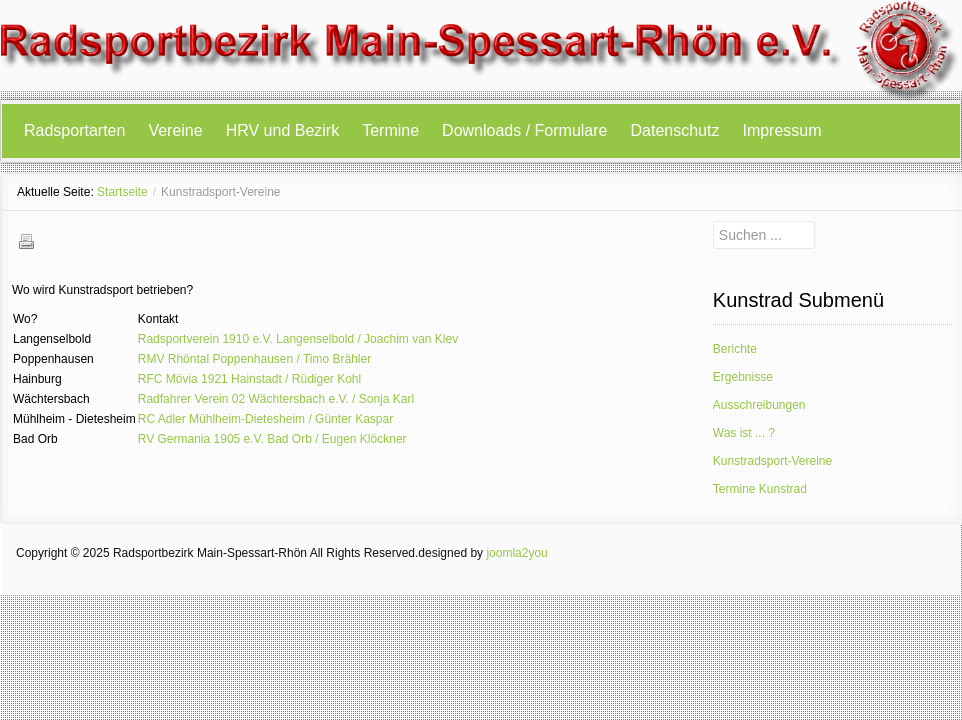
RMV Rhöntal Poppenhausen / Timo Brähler (254, 359)
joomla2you (516, 553)
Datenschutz (675, 130)
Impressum (781, 130)
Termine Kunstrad (760, 489)
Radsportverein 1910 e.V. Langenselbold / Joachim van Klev (298, 339)
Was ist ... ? (744, 433)
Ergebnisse (743, 377)
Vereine (175, 130)
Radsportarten (74, 130)
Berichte (735, 349)
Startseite (122, 192)
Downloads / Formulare (524, 130)
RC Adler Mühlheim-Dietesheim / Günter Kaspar (265, 419)
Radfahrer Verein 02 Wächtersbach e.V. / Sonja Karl (276, 399)
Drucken (26, 241)
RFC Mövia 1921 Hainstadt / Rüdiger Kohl (249, 379)
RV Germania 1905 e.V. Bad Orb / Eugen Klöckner (272, 439)
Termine (390, 130)
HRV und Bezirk (283, 130)
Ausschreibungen (759, 405)
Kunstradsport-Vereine (772, 461)
